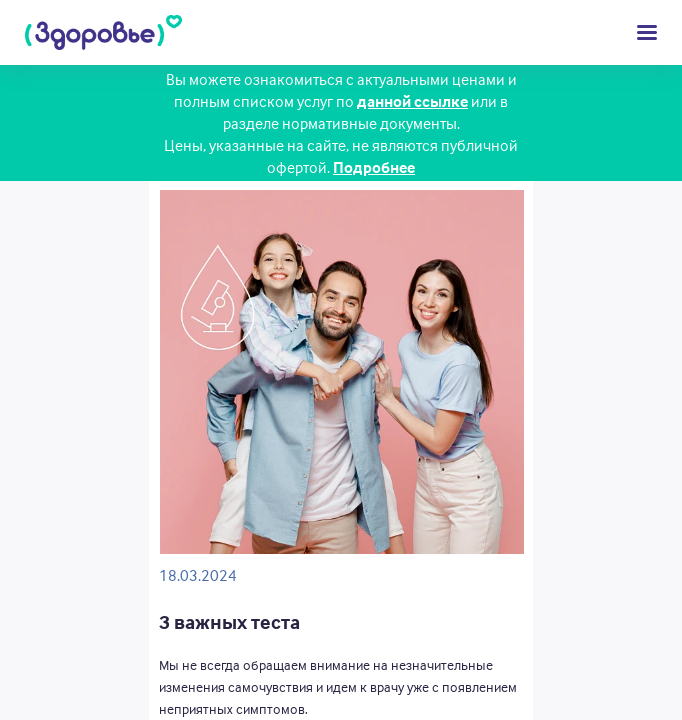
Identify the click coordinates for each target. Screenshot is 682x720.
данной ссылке (412, 101)
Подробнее (374, 167)
